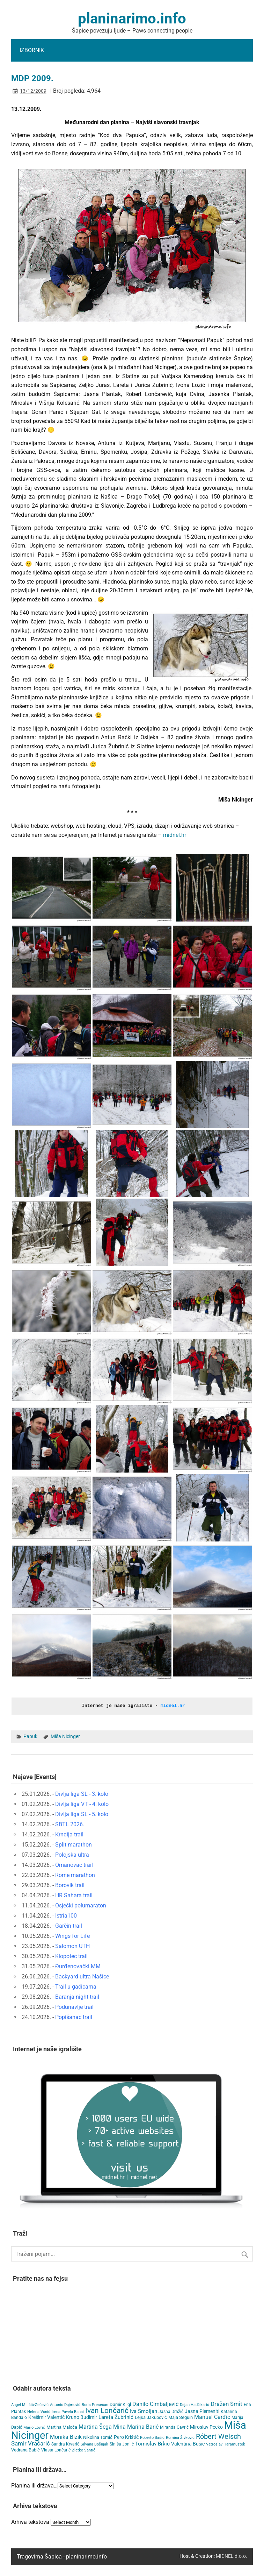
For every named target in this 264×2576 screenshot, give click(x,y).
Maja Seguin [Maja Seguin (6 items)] (180, 2417)
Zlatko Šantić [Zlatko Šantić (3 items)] (83, 2450)
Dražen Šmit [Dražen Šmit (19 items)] (226, 2403)
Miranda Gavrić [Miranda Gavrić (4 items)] (174, 2427)
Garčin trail (68, 1925)
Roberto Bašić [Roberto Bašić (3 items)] (152, 2437)
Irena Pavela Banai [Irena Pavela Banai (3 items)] (68, 2411)
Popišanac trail (73, 2016)
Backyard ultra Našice (82, 1976)
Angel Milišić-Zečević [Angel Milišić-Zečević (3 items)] (30, 2404)
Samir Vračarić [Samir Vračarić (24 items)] (30, 2443)
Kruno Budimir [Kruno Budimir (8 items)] (81, 2417)
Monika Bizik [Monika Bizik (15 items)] (66, 2436)
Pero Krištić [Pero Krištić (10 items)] (126, 2437)
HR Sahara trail (74, 1895)
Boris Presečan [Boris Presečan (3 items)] (95, 2404)
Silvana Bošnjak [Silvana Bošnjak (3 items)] (94, 2444)
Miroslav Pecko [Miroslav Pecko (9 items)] (206, 2426)
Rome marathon (75, 1874)
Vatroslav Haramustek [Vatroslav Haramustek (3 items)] (225, 2444)
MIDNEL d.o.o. (231, 2556)
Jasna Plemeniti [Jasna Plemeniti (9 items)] (202, 2411)
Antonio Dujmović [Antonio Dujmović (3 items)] (65, 2404)
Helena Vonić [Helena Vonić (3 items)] (38, 2411)
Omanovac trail (74, 1864)
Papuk (30, 1736)
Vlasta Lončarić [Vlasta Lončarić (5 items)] (56, 2449)
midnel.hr (174, 835)
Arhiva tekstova (30, 2521)
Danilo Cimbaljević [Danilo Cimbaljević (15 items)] (155, 2403)
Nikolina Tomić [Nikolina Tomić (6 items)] (97, 2437)
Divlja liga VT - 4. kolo (82, 1803)
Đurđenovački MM (78, 1966)
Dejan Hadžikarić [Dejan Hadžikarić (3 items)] (194, 2404)
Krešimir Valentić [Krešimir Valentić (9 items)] (46, 2417)
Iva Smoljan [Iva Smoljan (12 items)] (143, 2411)
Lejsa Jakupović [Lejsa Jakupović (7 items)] (151, 2417)
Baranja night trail (77, 1996)
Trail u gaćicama (75, 1986)
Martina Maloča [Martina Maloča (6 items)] (61, 2426)
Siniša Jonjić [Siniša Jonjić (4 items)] (122, 2443)
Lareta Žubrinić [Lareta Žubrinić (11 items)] (115, 2417)
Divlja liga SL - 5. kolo (81, 1814)
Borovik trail (70, 1885)
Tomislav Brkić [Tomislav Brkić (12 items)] (152, 2443)
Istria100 (66, 1915)
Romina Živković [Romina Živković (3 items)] (180, 2437)
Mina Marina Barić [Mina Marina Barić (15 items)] (136, 2426)
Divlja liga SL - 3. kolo (81, 1793)
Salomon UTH (72, 1945)
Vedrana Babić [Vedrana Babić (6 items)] (25, 2449)
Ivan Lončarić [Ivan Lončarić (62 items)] (107, 2410)
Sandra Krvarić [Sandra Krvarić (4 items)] (65, 2443)
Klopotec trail (71, 1956)
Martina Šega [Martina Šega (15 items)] (95, 2426)
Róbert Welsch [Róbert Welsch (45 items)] (218, 2436)
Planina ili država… (34, 2485)
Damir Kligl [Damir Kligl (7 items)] (120, 2404)
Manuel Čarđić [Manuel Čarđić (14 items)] (212, 2417)
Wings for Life (72, 1935)
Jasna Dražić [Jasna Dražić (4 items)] (171, 2411)
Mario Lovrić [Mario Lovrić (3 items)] (34, 2427)
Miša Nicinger (65, 1736)
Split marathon (73, 1844)
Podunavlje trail (74, 2006)
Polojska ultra (72, 1854)
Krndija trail (69, 1834)
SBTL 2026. (69, 1824)
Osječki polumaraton (80, 1905)
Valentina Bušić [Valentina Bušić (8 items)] (188, 2443)
